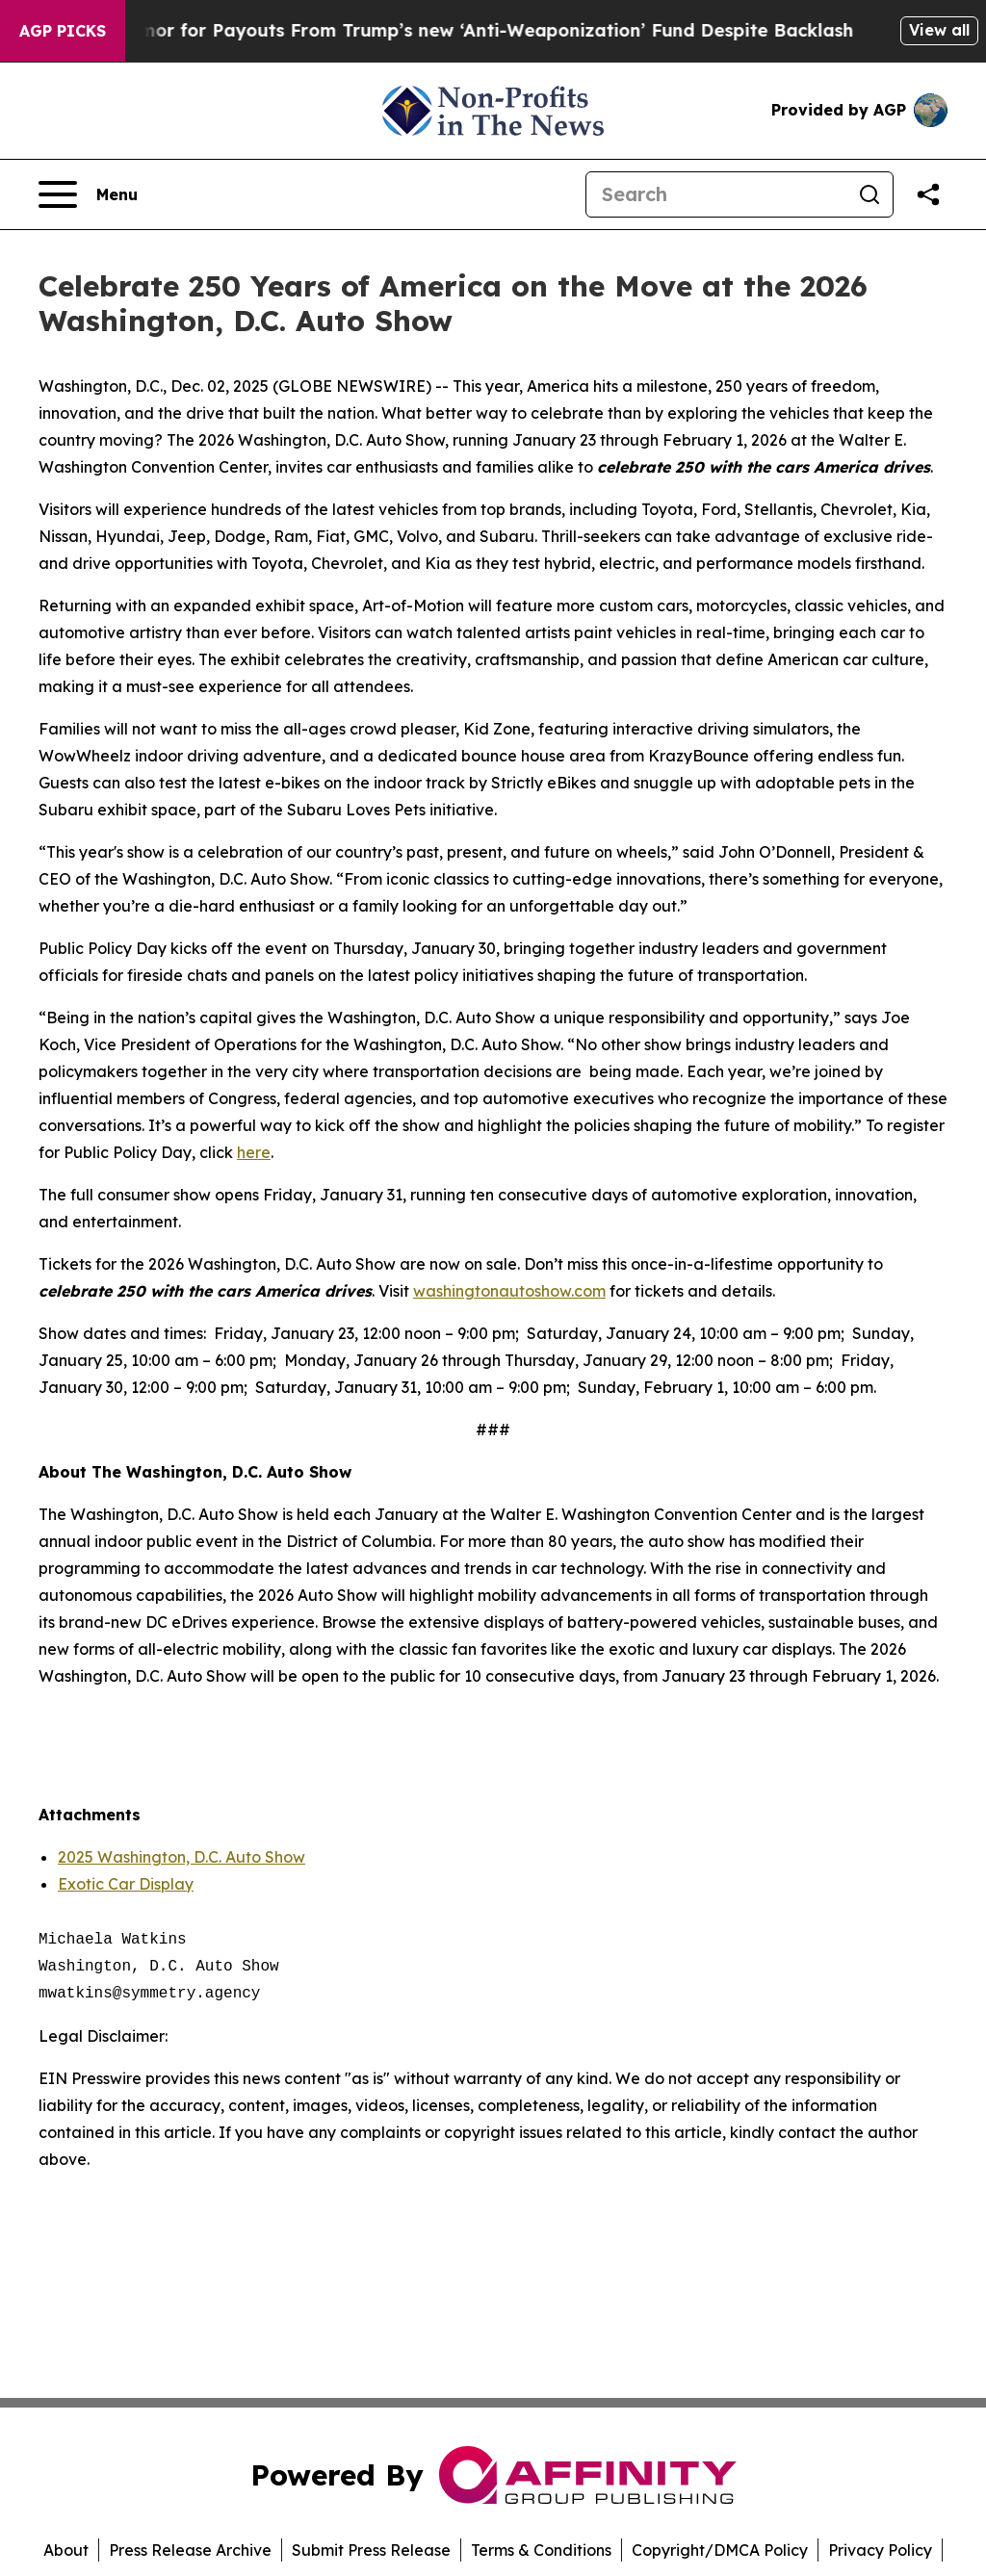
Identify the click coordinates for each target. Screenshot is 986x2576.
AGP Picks (62, 30)
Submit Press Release (371, 2550)
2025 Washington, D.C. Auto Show (181, 1857)
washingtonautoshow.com (509, 1291)
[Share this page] (928, 194)
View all (939, 29)
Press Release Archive (190, 2550)
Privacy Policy (880, 2550)
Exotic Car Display (126, 1883)
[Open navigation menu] (88, 194)
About (66, 2550)
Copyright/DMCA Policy (720, 2550)
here (254, 1152)
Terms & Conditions (541, 2550)
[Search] (716, 194)
